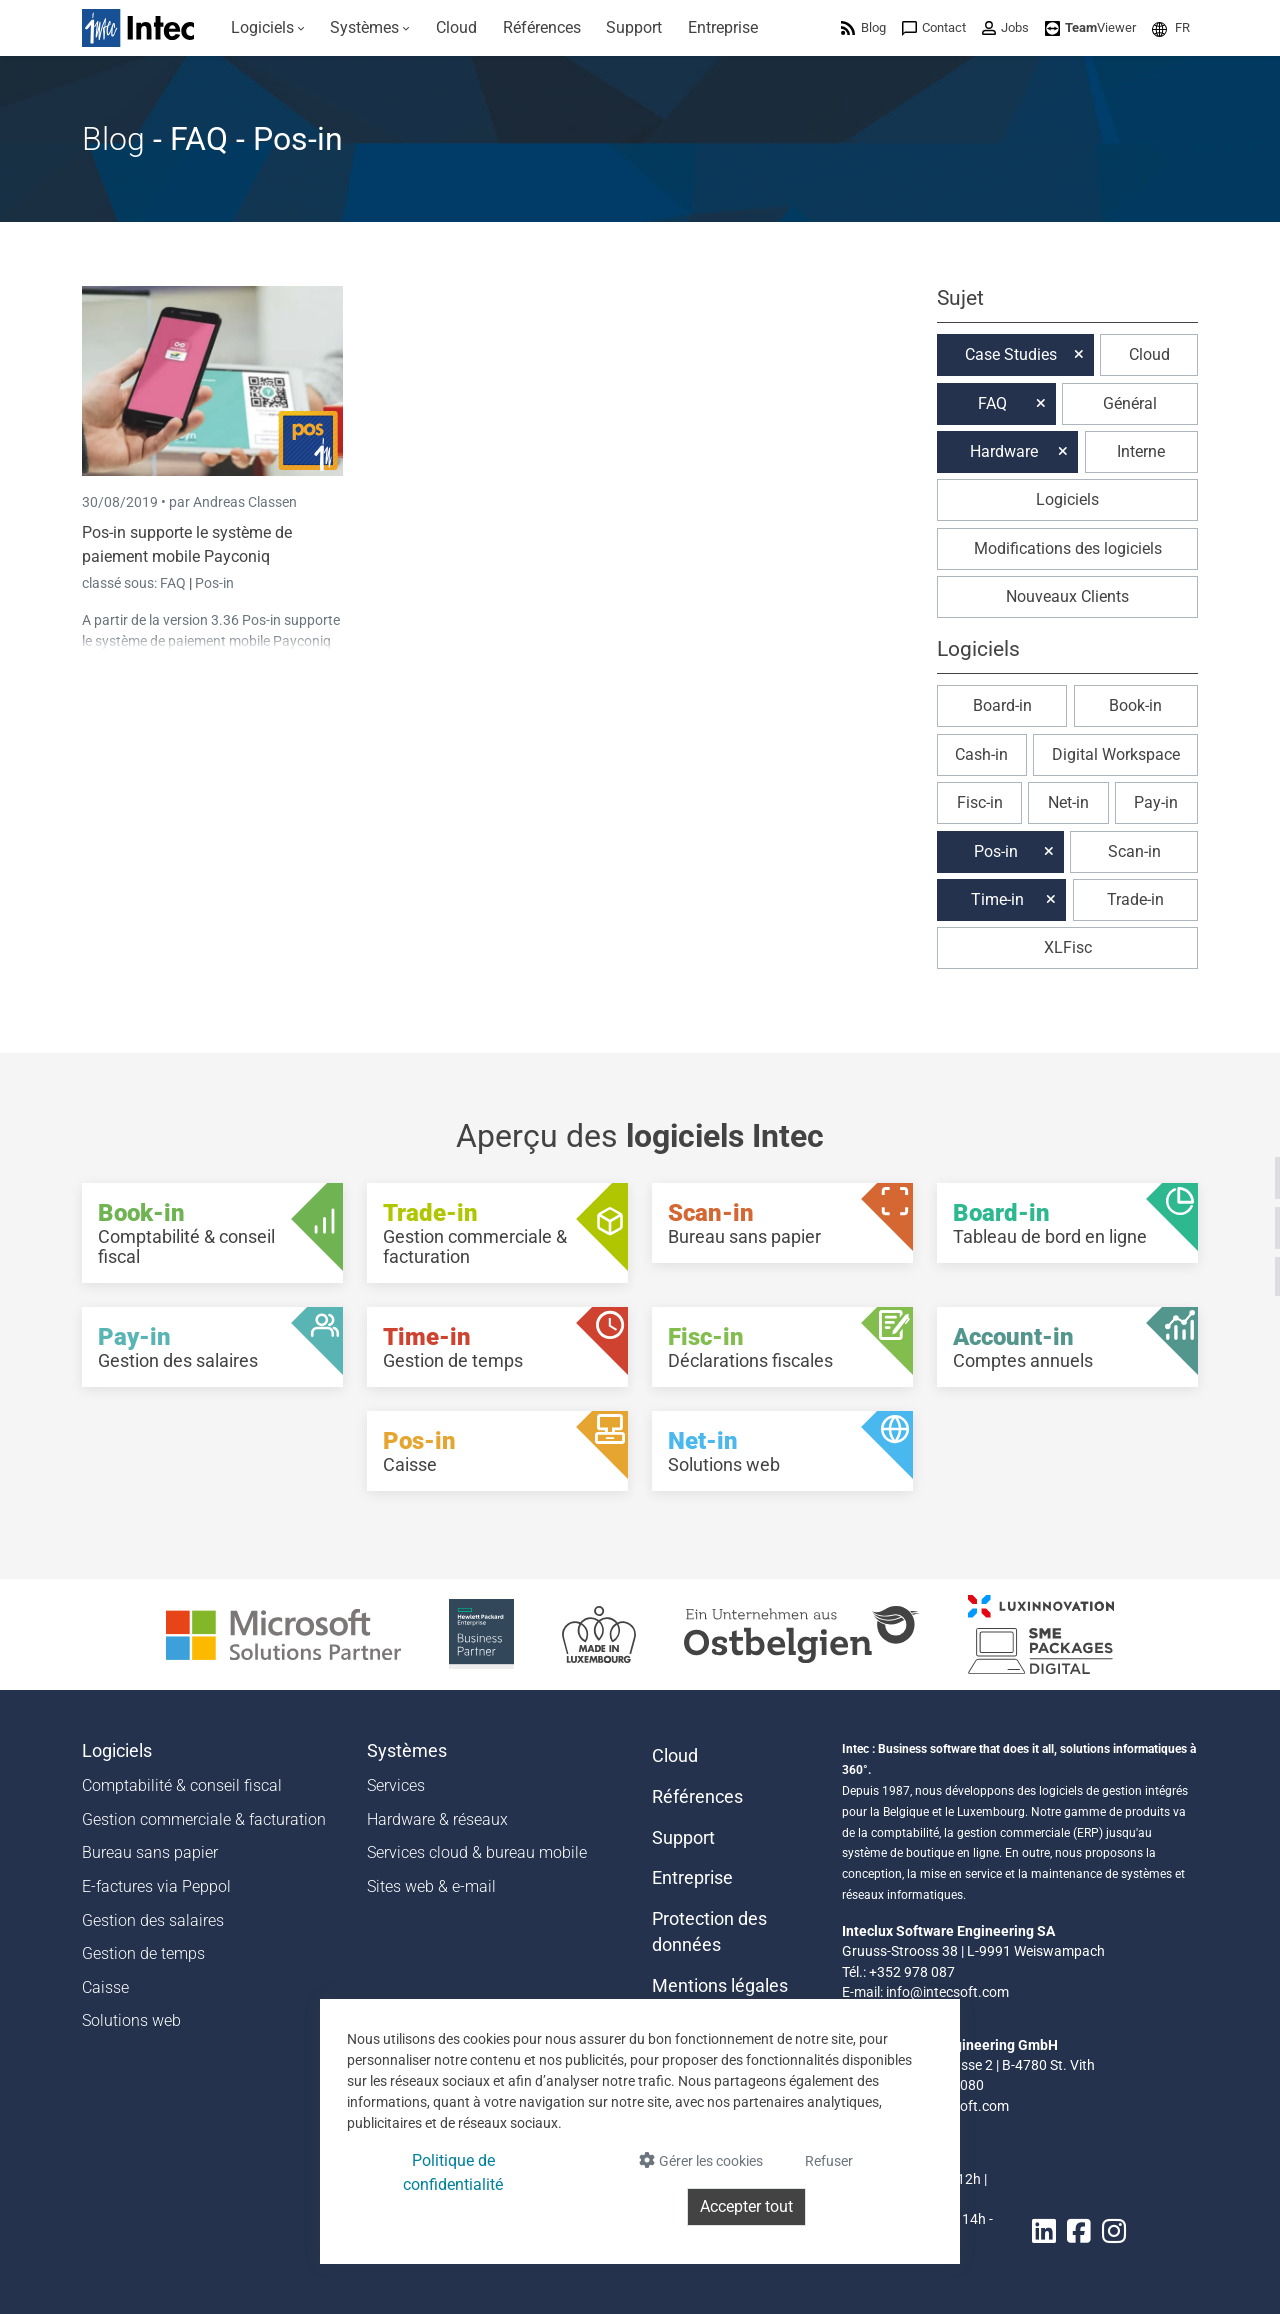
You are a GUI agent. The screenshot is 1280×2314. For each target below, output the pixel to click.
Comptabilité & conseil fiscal (182, 1785)
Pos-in (214, 583)
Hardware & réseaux (437, 1819)
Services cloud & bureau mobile (477, 1852)
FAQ (174, 583)
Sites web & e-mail (431, 1886)
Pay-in (1156, 802)
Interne (1141, 451)
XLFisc (1068, 947)
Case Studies (1011, 354)
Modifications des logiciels (1068, 548)
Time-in (997, 899)
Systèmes (407, 1751)
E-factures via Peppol (156, 1886)
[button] (1171, 27)
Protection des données (709, 1932)
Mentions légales (720, 1986)
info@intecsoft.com (947, 1992)
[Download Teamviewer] (1090, 27)
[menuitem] (268, 28)
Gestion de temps (143, 1953)
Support (683, 1838)
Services (396, 1785)
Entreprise (692, 1878)
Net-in (1068, 802)
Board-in (1002, 705)
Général (1130, 403)
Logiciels (1067, 499)
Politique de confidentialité (453, 2172)
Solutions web (131, 2020)
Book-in (1135, 705)
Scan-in (1134, 851)
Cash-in (981, 754)
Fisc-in (980, 802)
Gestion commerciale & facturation (204, 1819)
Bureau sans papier (150, 1852)
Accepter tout (746, 2206)
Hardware (1004, 451)
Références (697, 1797)
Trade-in (1135, 899)
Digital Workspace (1116, 754)
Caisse (105, 1987)
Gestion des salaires (153, 1920)
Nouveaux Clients (1067, 596)
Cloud (1149, 354)
